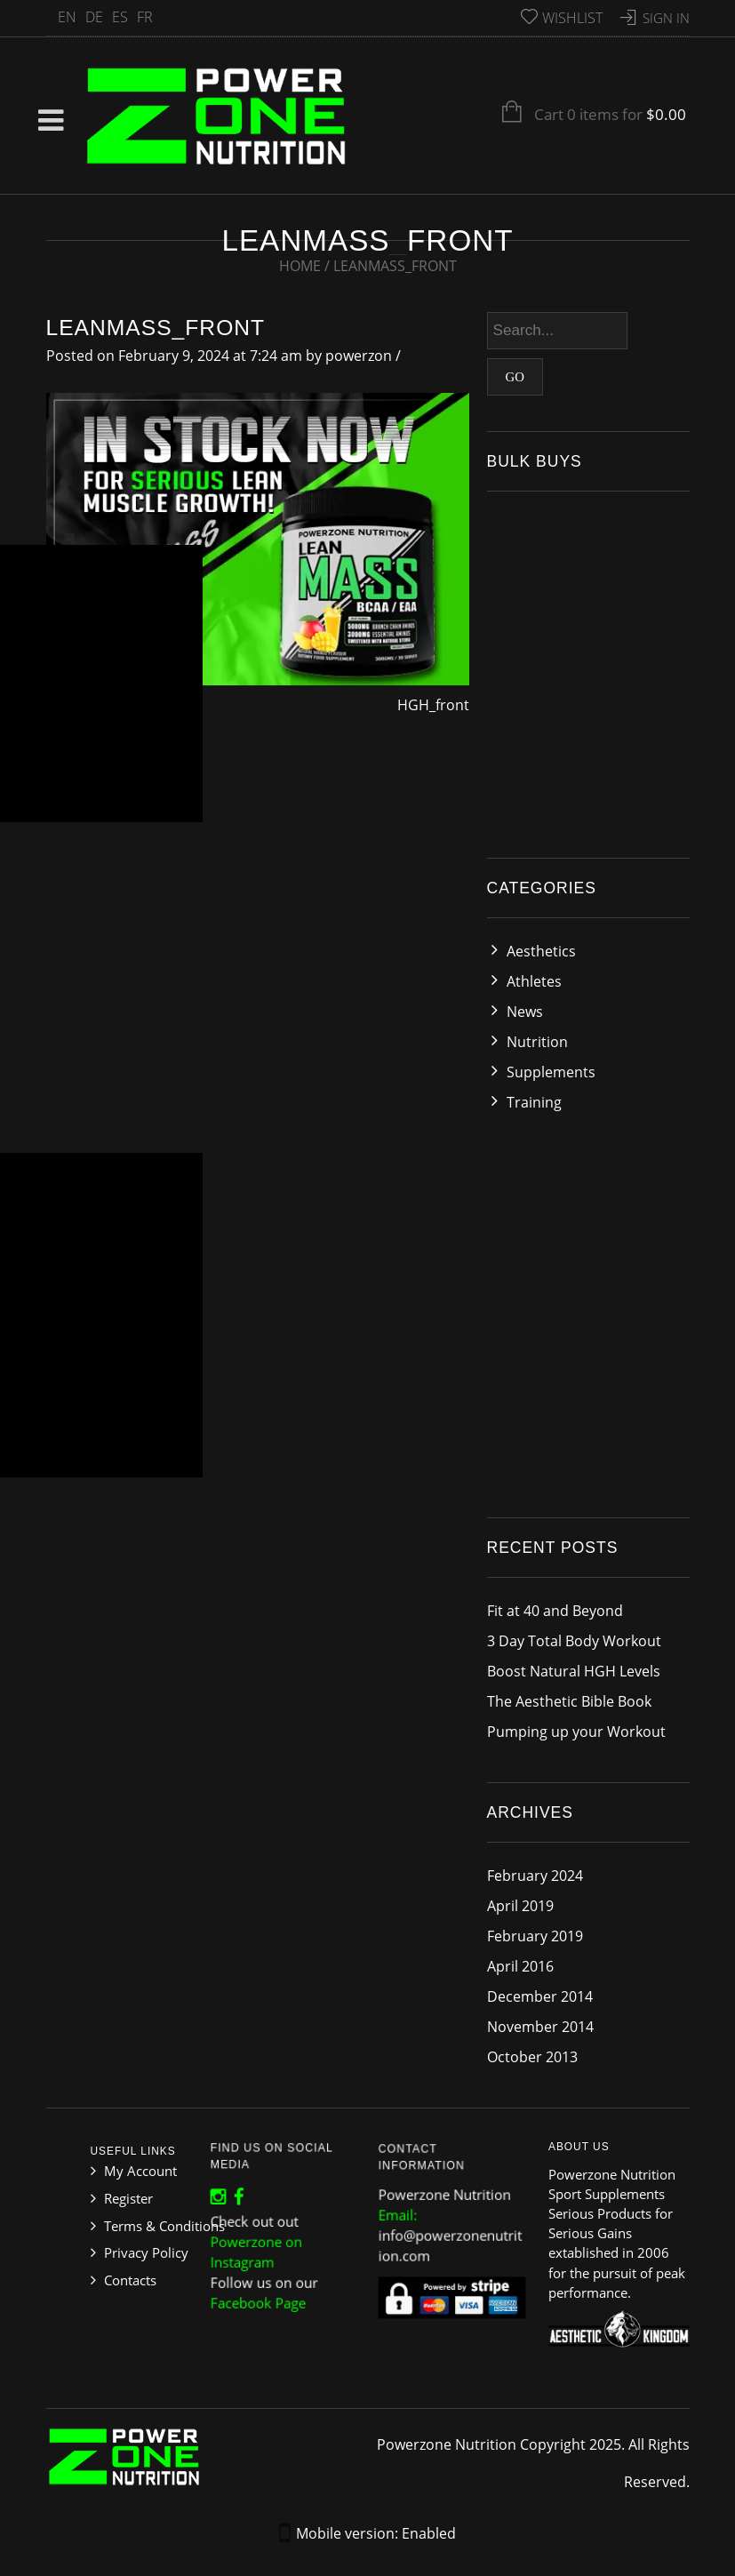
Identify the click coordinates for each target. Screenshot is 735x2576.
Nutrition (537, 1042)
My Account (140, 2171)
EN (67, 17)
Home (300, 266)
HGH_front (433, 705)
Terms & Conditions (164, 2226)
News (525, 1011)
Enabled (429, 2533)
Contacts (130, 2280)
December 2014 (540, 1996)
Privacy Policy (146, 2252)
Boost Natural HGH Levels (573, 1671)
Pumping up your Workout (576, 1731)
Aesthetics (541, 951)
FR (145, 17)
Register (128, 2198)
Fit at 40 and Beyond (555, 1610)
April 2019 (520, 1906)
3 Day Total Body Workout (574, 1641)
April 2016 (520, 1966)
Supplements (551, 1072)
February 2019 (535, 1936)
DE (94, 17)
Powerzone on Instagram (260, 2247)
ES (120, 17)
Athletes (534, 981)
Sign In (666, 18)
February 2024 (535, 1875)
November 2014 (540, 2026)
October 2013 (532, 2057)
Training (534, 1102)
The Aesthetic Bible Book (569, 1701)
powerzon (358, 355)
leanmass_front (156, 328)
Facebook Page (262, 2290)
